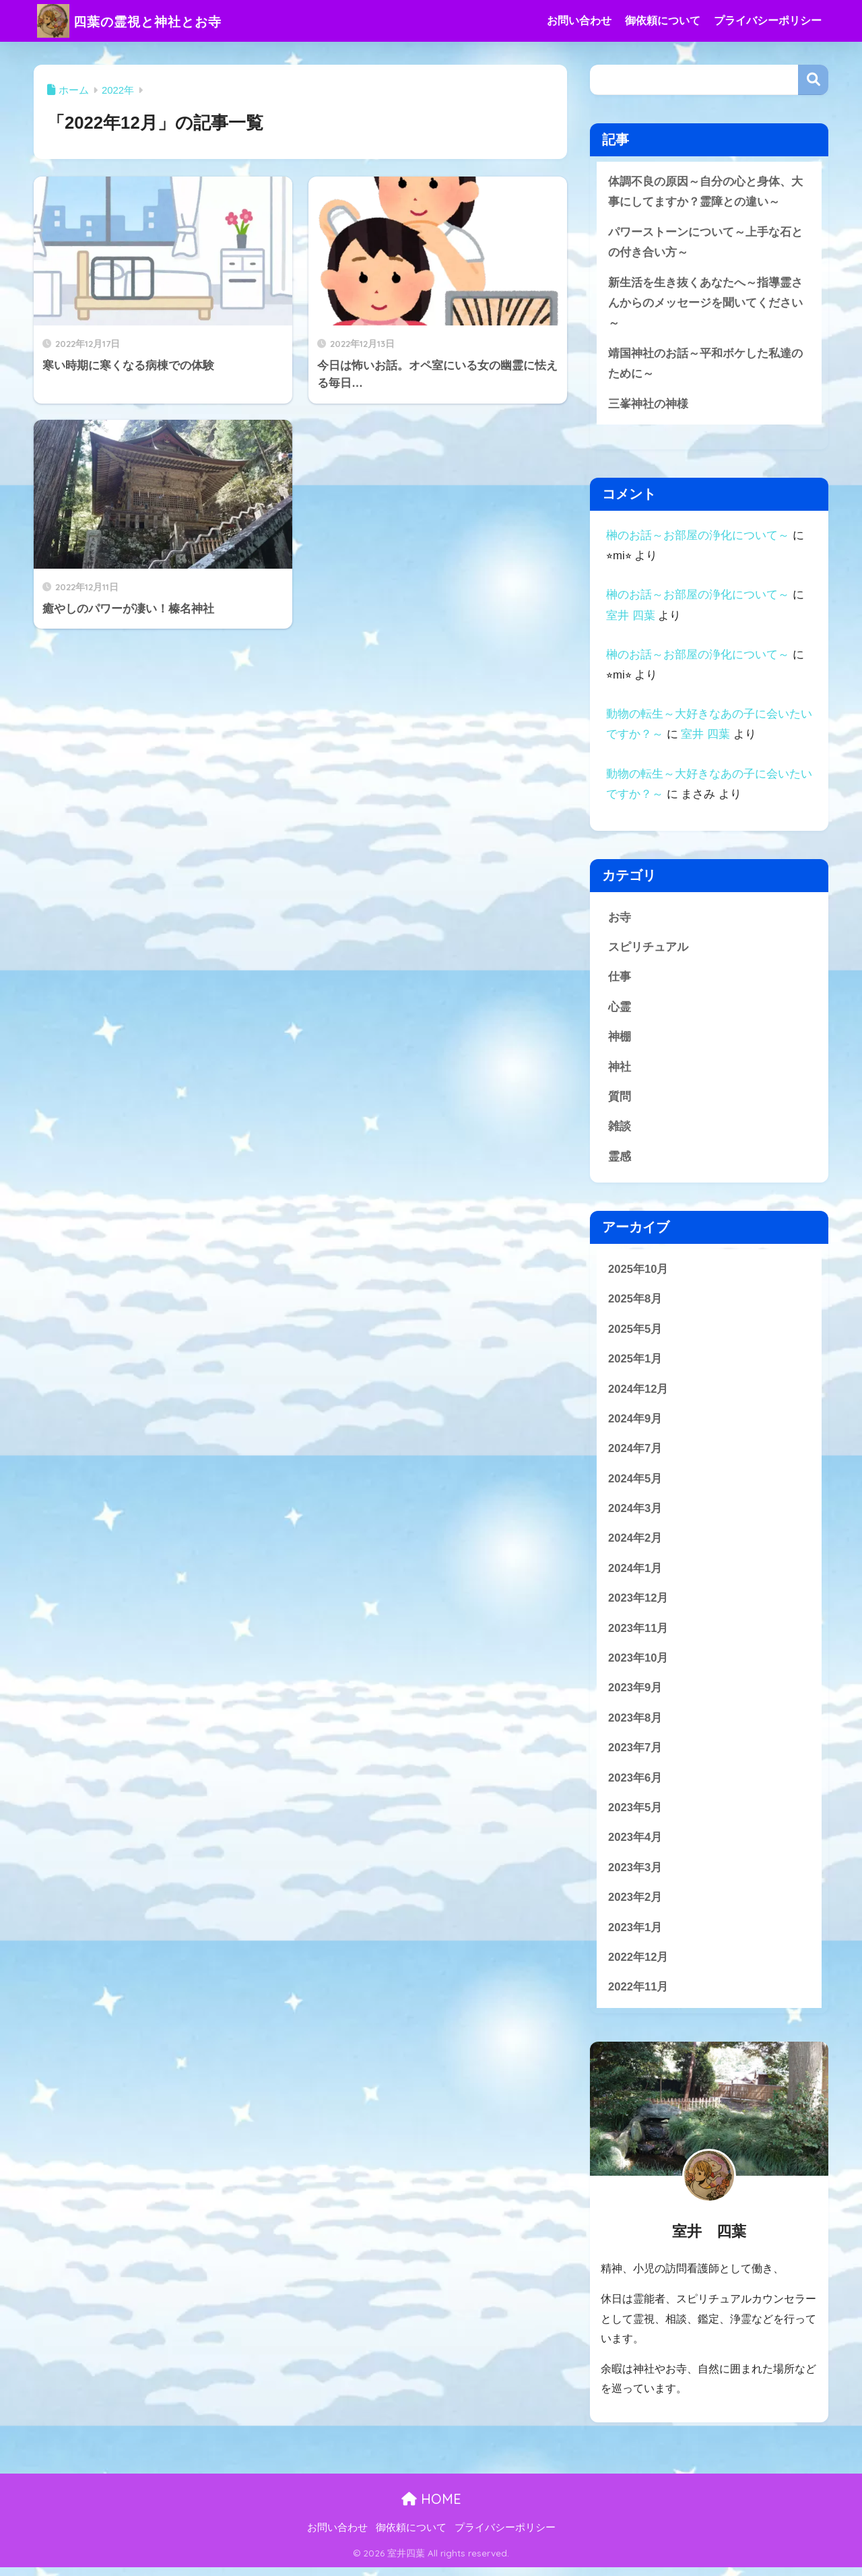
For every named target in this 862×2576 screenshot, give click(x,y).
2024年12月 (638, 1393)
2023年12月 (638, 1604)
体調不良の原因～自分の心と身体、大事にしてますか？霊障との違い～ (705, 192)
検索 (813, 80)
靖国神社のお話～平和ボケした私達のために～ (705, 365)
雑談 (619, 1130)
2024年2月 (635, 1544)
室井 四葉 (630, 617)
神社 (619, 1069)
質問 (619, 1100)
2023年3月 (635, 1875)
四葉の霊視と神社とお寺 (145, 20)
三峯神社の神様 (648, 405)
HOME (431, 2508)
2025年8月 (635, 1303)
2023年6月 (635, 1785)
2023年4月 (635, 1845)
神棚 (619, 1040)
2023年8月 (635, 1724)
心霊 (619, 1009)
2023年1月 (635, 1935)
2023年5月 (635, 1815)
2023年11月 (638, 1634)
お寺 (619, 919)
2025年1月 (635, 1363)
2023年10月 (638, 1664)
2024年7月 (635, 1453)
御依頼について (662, 20)
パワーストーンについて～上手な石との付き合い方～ (705, 242)
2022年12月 (638, 1965)
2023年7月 (635, 1755)
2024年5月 (635, 1484)
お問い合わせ (579, 20)
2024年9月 (635, 1423)
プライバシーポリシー (768, 20)
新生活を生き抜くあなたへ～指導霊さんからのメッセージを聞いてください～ (705, 304)
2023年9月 (635, 1695)
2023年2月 (635, 1905)
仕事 (619, 979)
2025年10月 (638, 1273)
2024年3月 (635, 1514)
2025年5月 (635, 1333)
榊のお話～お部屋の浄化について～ (697, 537)
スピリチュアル (648, 949)
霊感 (619, 1160)
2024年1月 (635, 1574)
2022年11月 (638, 1996)
